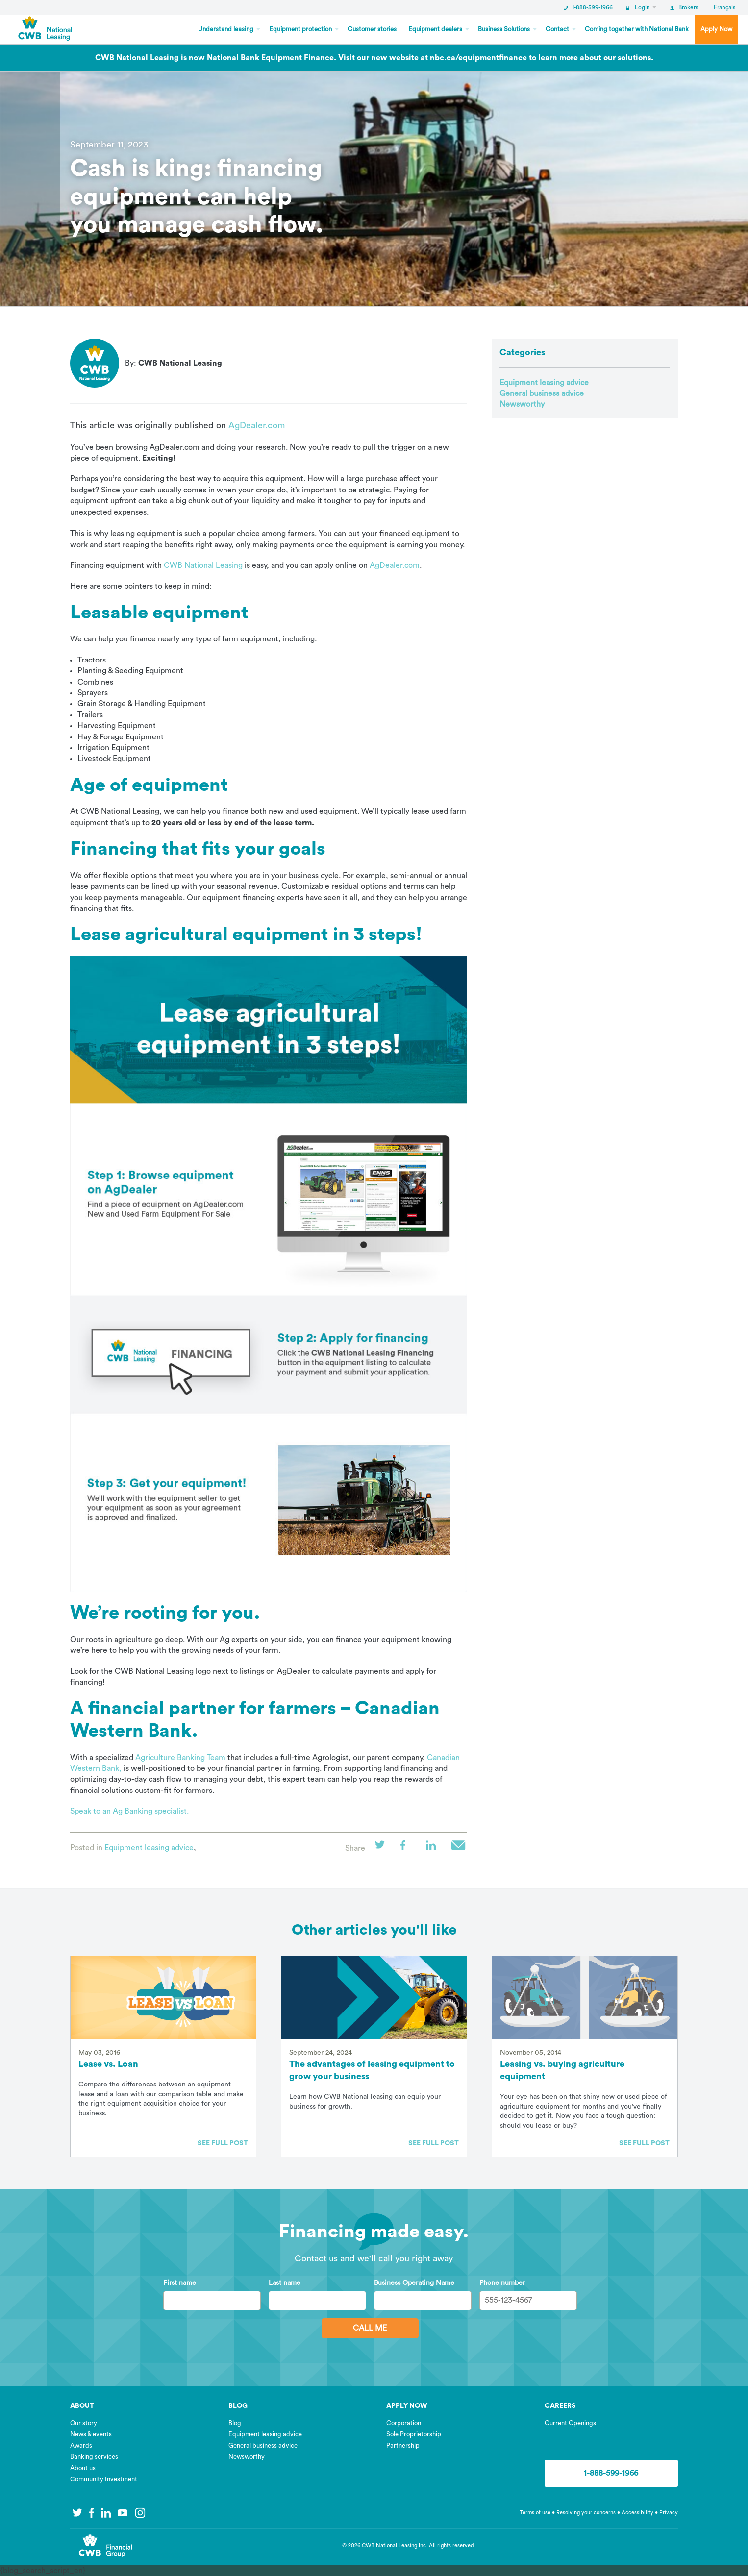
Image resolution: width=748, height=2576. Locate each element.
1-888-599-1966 (588, 7)
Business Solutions (504, 29)
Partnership (403, 2445)
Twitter (383, 1848)
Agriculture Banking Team (180, 1758)
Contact (557, 29)
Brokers (684, 7)
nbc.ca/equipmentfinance (478, 58)
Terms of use (535, 2512)
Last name (284, 2283)
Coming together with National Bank (637, 29)
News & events (91, 2434)
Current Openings (570, 2423)
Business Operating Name (414, 2283)
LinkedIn (434, 1848)
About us (83, 2468)
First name (179, 2283)
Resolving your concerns (586, 2512)
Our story (83, 2423)
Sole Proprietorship (413, 2434)
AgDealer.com (256, 425)
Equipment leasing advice (149, 1848)
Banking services (94, 2456)
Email (459, 1848)
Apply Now (716, 29)
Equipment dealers (435, 29)
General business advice (541, 393)
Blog (234, 2423)
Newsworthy (522, 404)
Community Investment (103, 2479)
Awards (81, 2445)
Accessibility (638, 2512)
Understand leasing (225, 29)
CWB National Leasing (203, 565)
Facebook (408, 1848)
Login (638, 7)
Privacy (668, 2512)
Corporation (403, 2423)
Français (724, 7)
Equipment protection (300, 29)
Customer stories (372, 29)
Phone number (502, 2283)
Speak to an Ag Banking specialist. (129, 1811)
